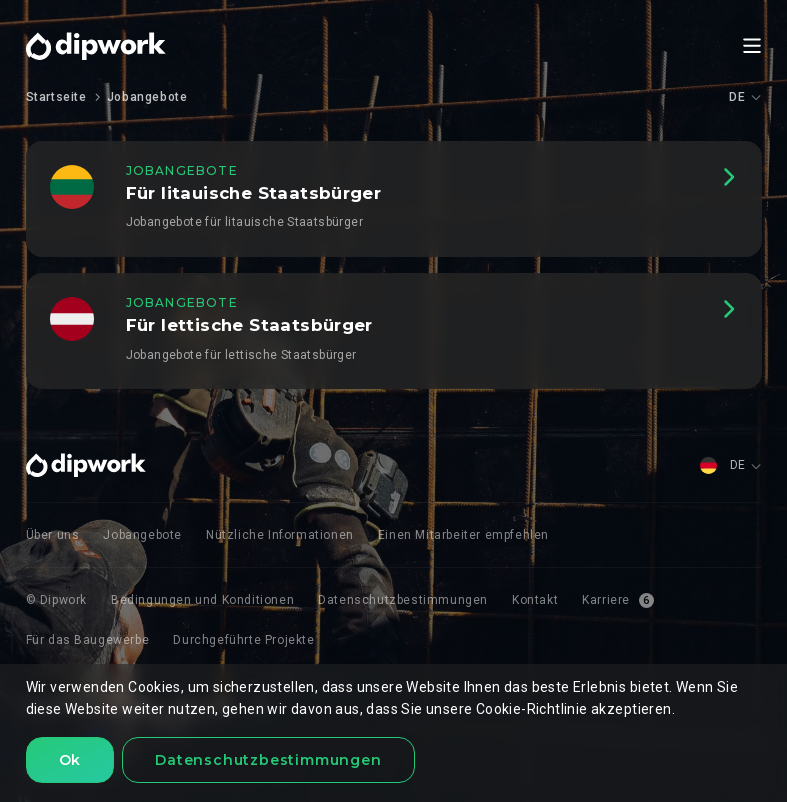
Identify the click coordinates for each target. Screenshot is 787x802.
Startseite (56, 97)
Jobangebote (147, 97)
